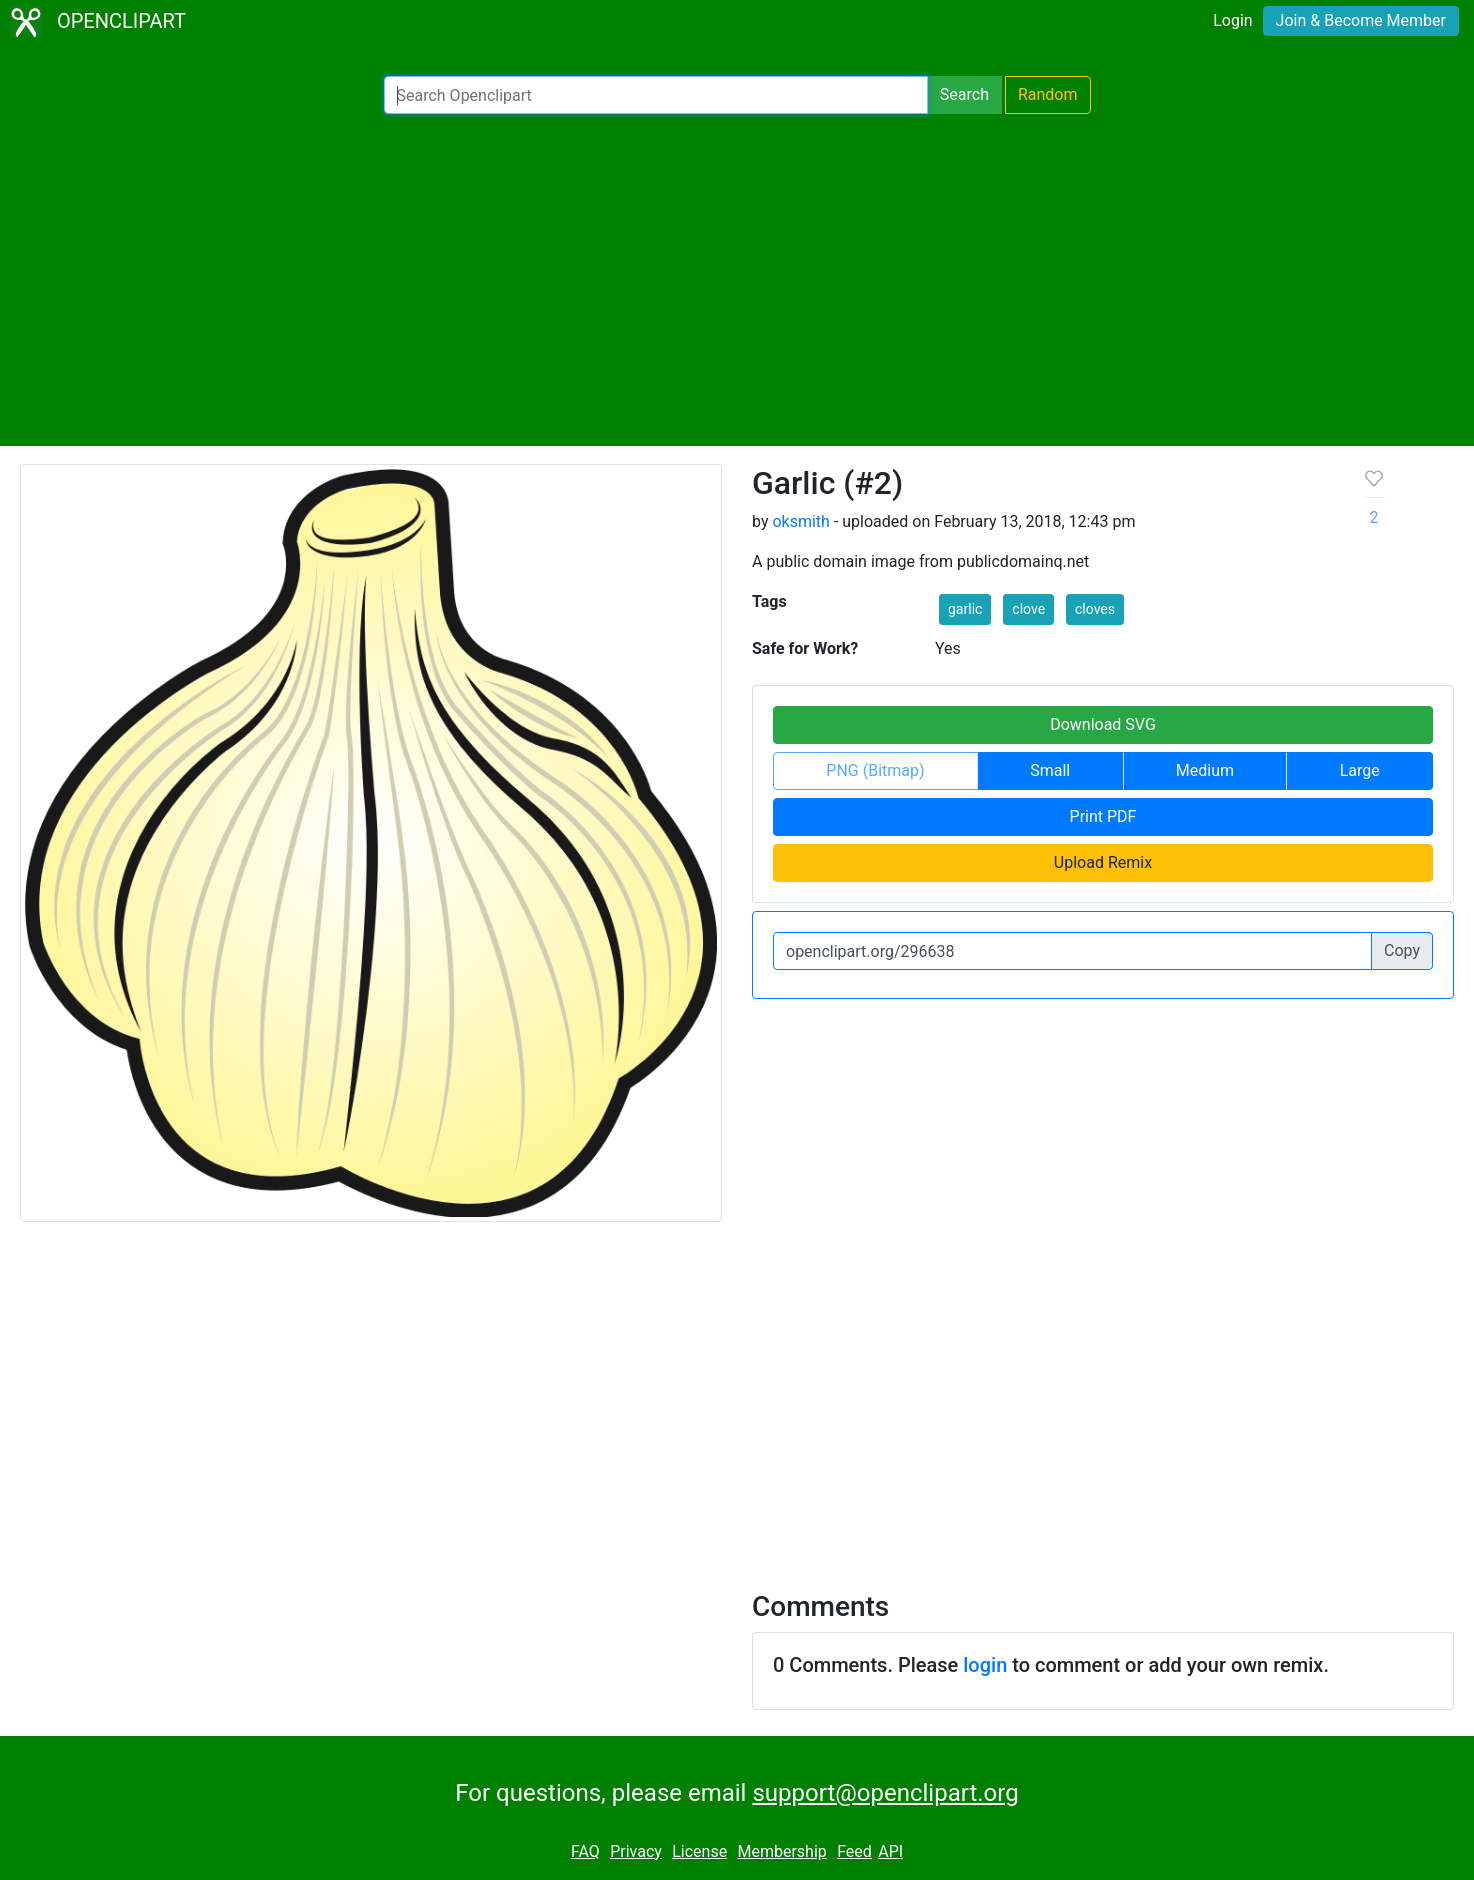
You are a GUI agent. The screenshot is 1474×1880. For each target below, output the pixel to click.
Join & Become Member (1361, 20)
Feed (854, 1851)
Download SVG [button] (1103, 724)
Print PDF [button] (1103, 816)
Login (1232, 20)
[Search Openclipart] (656, 95)
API (890, 1851)
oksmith (800, 521)
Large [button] (1360, 770)
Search (964, 94)
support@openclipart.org (885, 1793)
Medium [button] (1205, 770)
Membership (781, 1851)
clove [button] (1028, 609)
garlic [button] (965, 609)
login (985, 1665)
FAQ (585, 1851)
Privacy (636, 1851)
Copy (1402, 950)
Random (1048, 94)
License (699, 1851)
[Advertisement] (737, 280)
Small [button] (1050, 770)
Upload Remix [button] (1103, 862)
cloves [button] (1095, 609)
